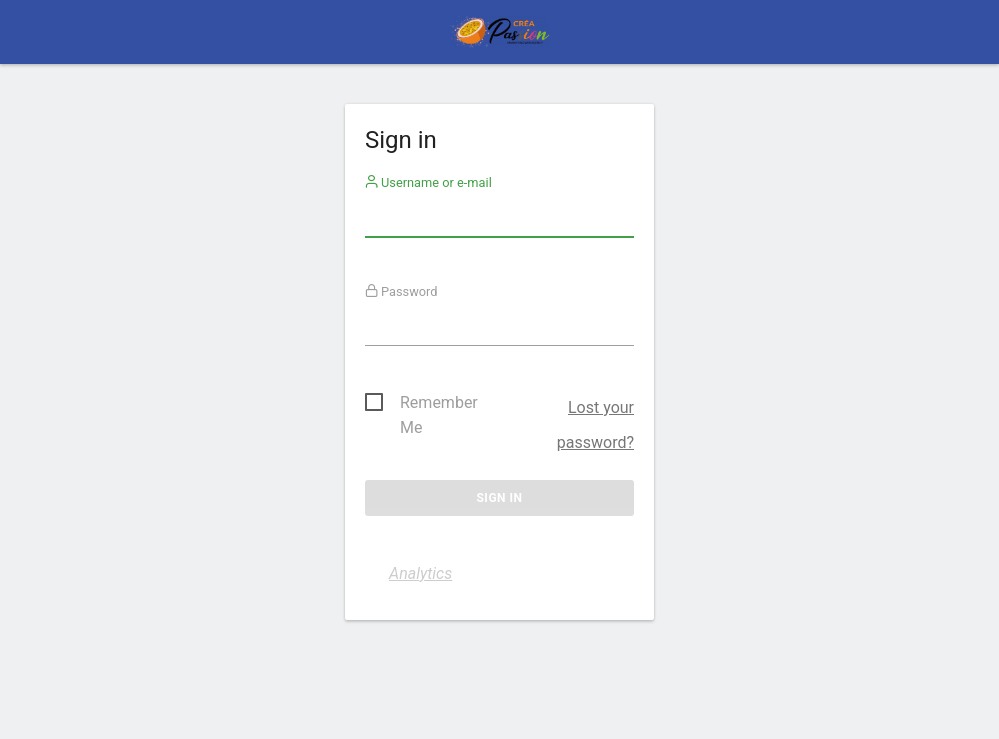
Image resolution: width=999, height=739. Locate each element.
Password (401, 291)
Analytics (420, 573)
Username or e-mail (428, 182)
